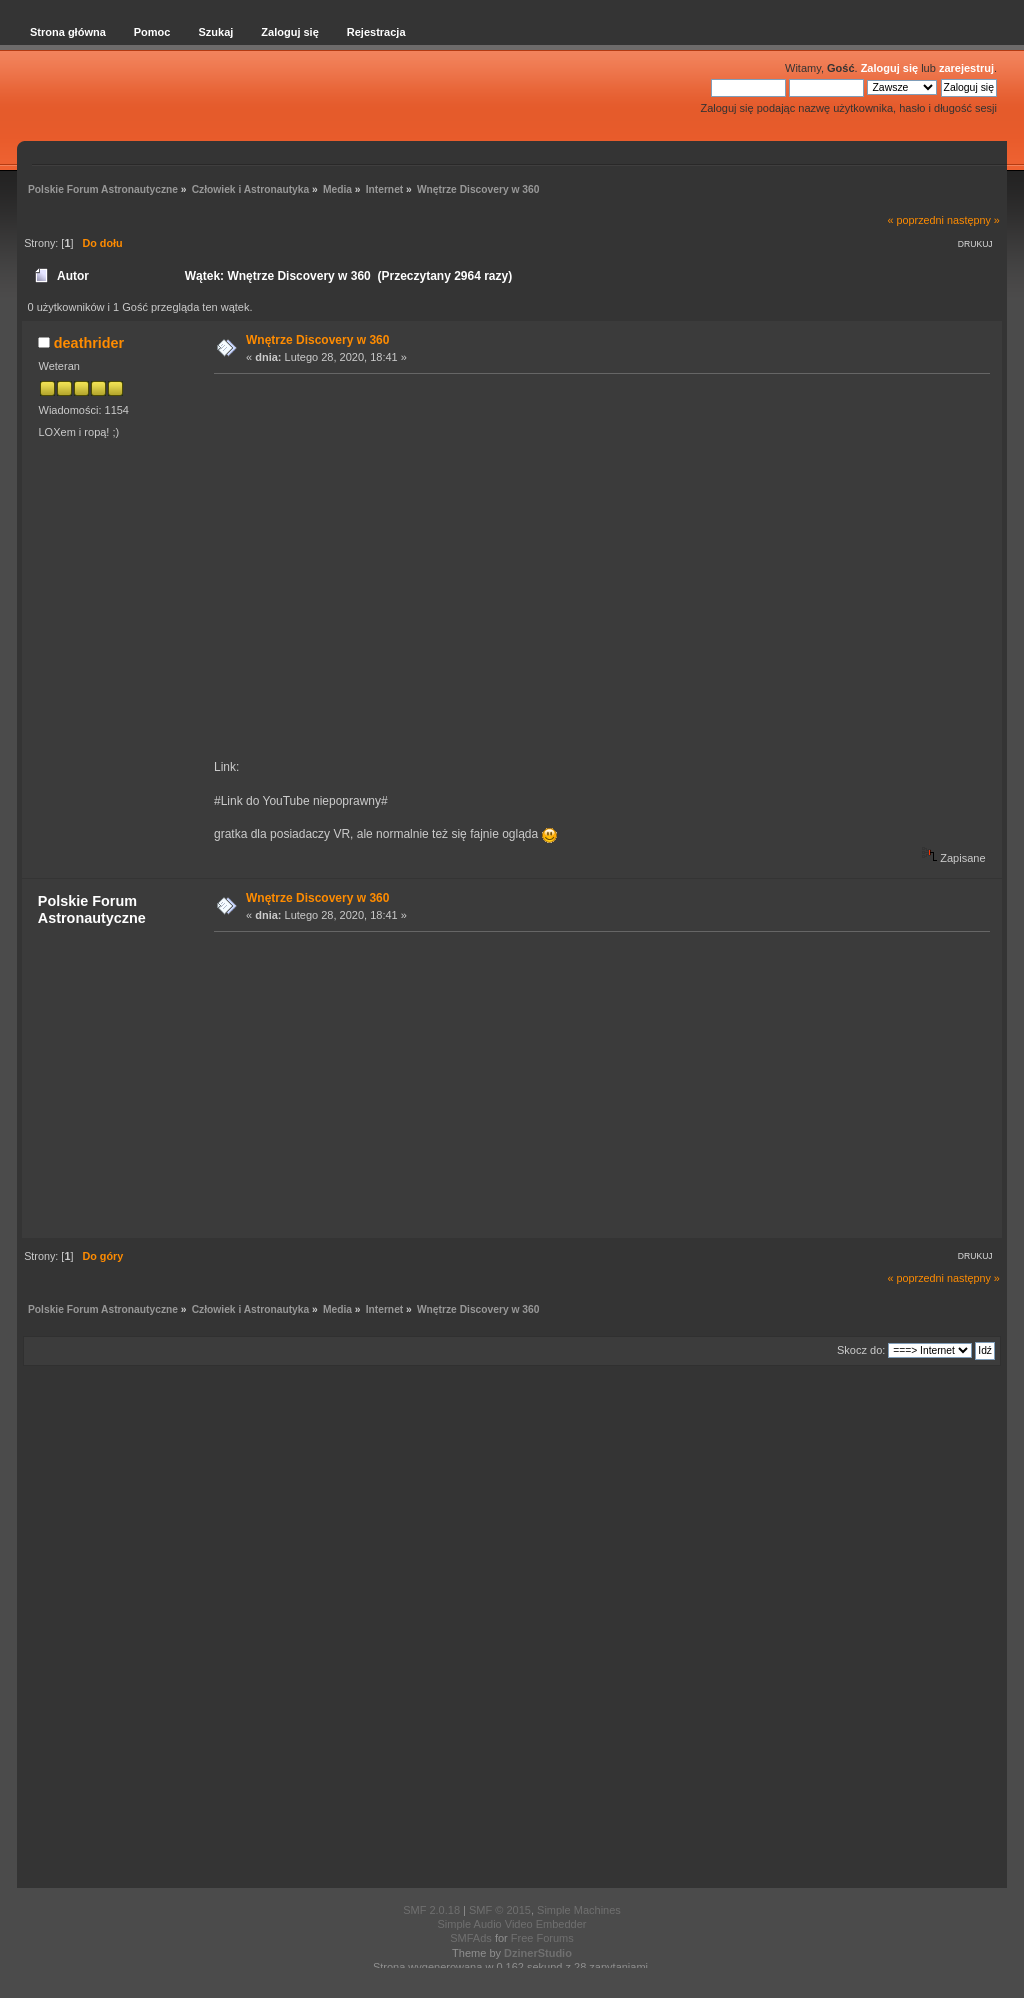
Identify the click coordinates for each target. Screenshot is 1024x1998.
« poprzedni (916, 220)
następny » (973, 220)
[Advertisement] (596, 1084)
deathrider (89, 343)
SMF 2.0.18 (431, 1910)
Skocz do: (861, 1350)
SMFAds (471, 1938)
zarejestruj (966, 68)
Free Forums (542, 1938)
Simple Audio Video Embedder (511, 1924)
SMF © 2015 (500, 1910)
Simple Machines (579, 1910)
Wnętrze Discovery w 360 (317, 340)
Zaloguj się (889, 68)
